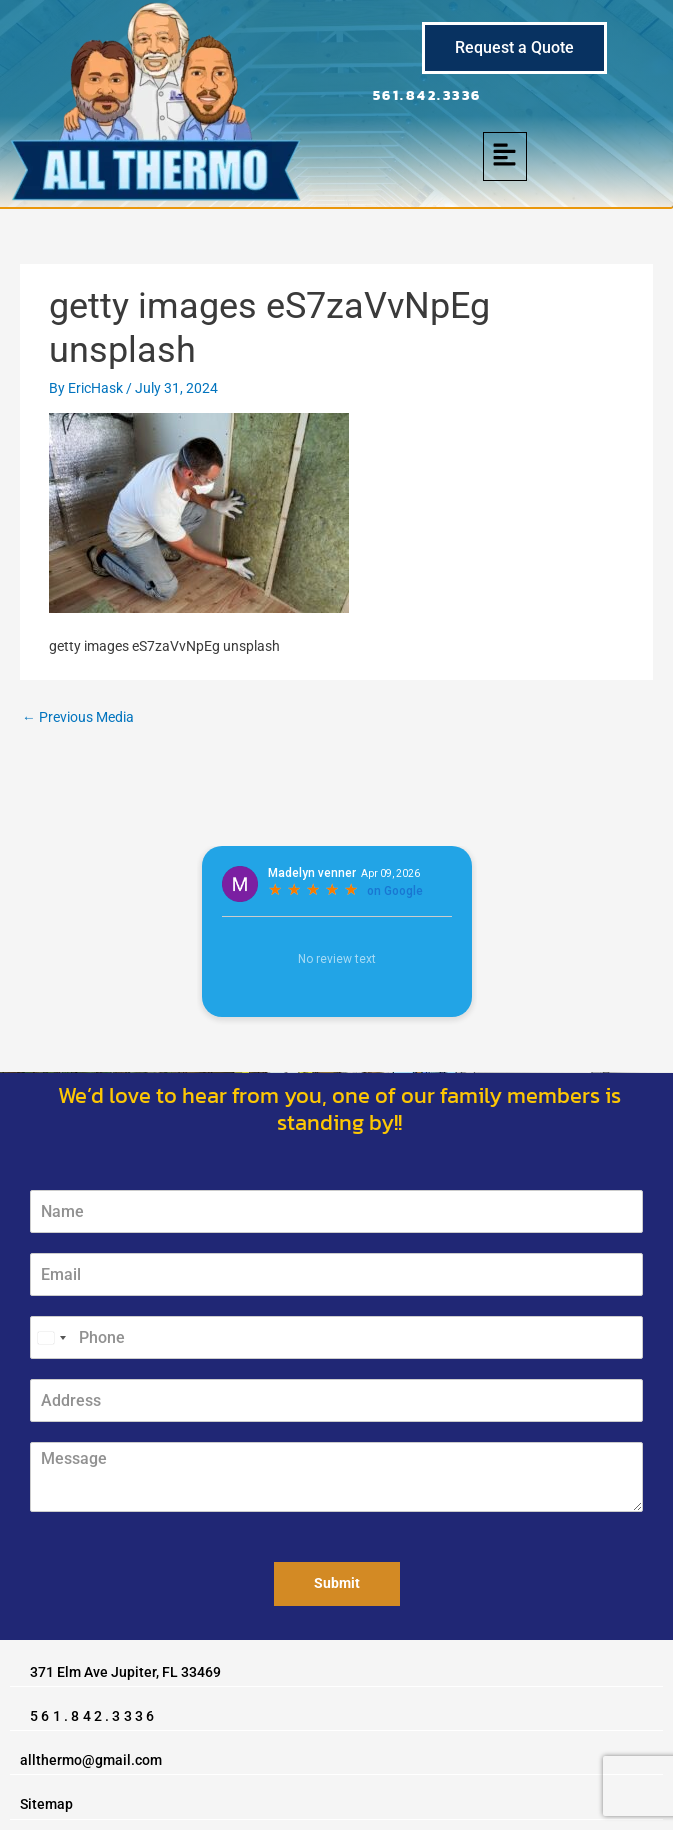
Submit (337, 1583)
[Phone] (336, 1337)
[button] (505, 156)
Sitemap (46, 1804)
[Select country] (51, 1337)
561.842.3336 (427, 95)
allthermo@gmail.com (91, 1760)
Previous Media (78, 717)
